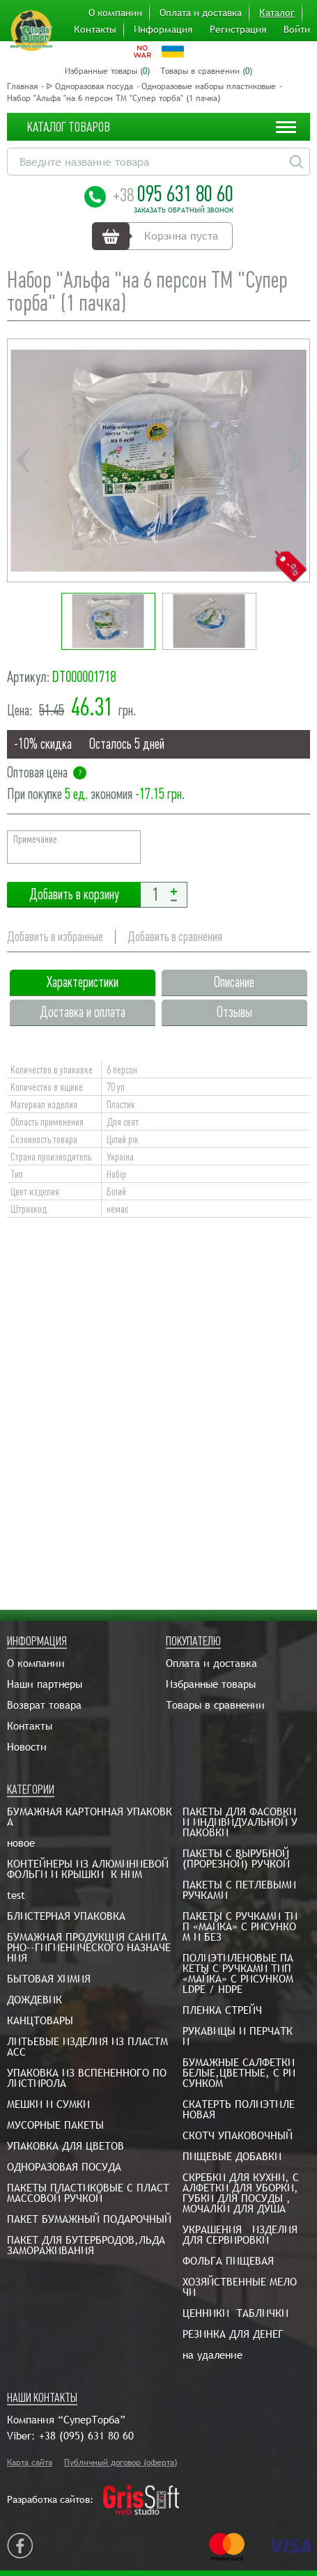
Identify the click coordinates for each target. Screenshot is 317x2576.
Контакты (95, 29)
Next (294, 460)
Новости (27, 1746)
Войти (297, 29)
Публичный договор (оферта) (120, 2462)
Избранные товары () (107, 71)
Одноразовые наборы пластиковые (208, 86)
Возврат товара (44, 1705)
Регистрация (238, 29)
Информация (163, 29)
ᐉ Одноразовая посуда (89, 86)
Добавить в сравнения (175, 936)
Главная (22, 86)
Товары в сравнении (215, 1705)
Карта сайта (29, 2462)
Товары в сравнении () (206, 71)
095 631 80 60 (173, 193)
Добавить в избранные (55, 936)
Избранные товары (211, 1684)
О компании (115, 12)
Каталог (277, 12)
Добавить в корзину (73, 895)
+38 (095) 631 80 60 (86, 2436)
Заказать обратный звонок (183, 210)
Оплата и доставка (201, 12)
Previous (23, 460)
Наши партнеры (44, 1684)
